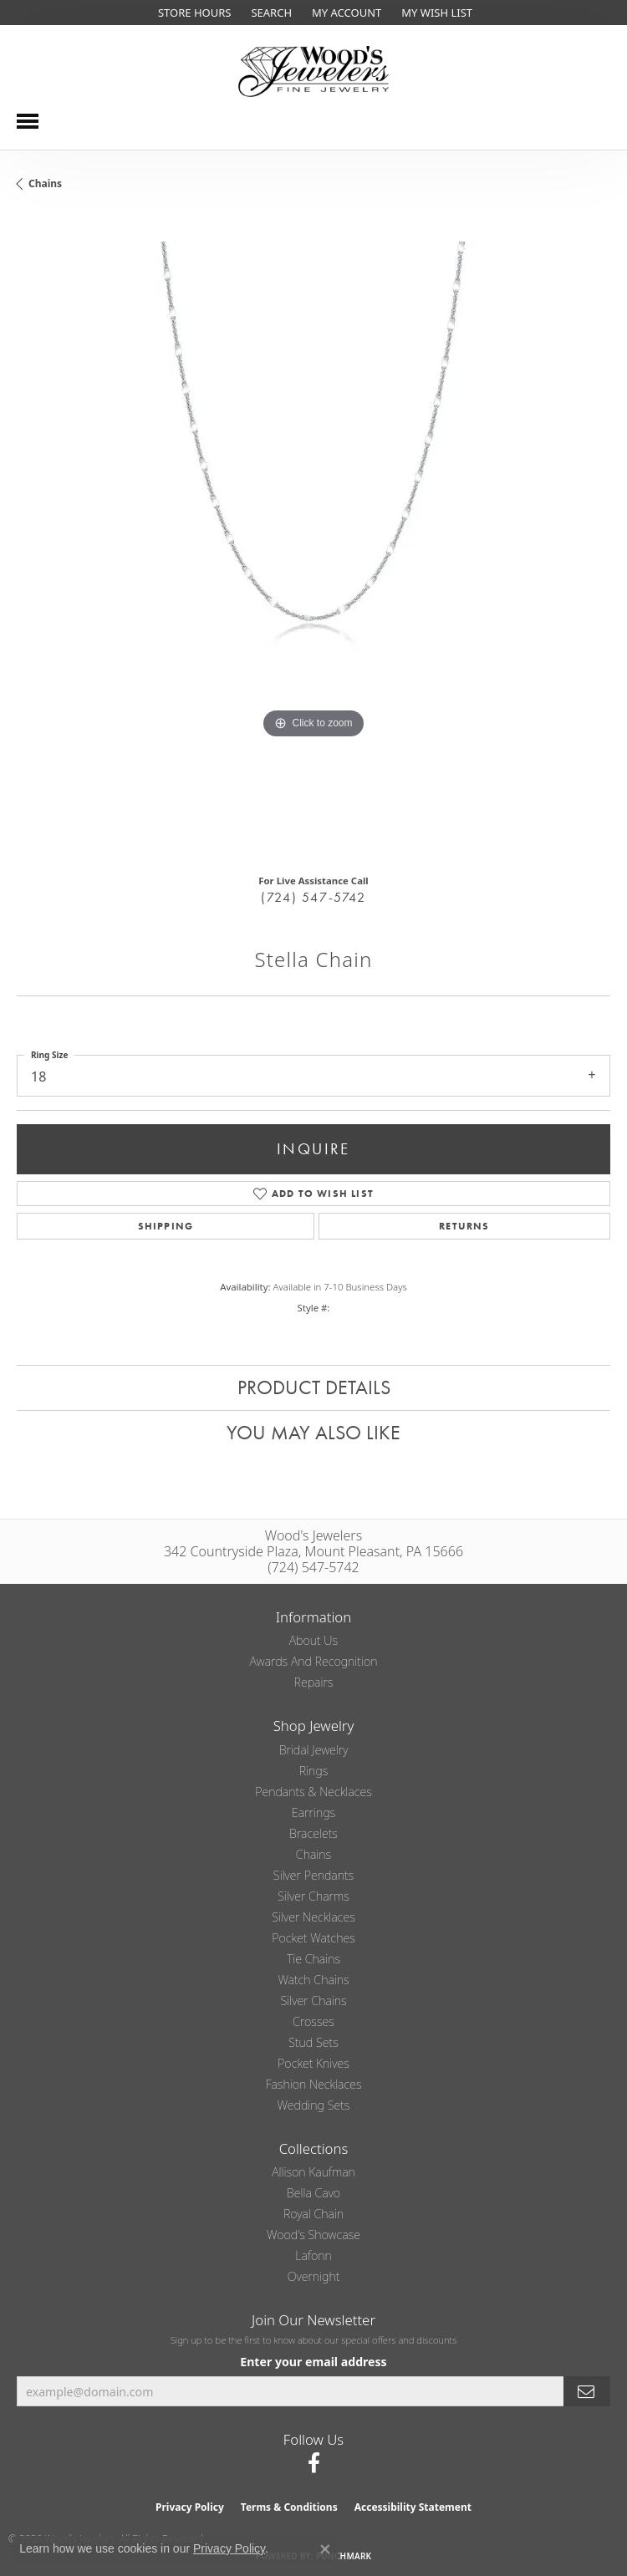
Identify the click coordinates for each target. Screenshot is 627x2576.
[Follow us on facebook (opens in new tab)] (314, 2463)
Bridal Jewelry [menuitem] (314, 1750)
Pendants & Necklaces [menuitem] (313, 1792)
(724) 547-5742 (313, 897)
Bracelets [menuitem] (313, 1833)
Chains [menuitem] (313, 1854)
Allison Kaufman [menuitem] (313, 2172)
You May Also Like (313, 1432)
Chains (45, 183)
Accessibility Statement (413, 2507)
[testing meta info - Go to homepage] (313, 71)
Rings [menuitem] (314, 1771)
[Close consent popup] (325, 2549)
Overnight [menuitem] (314, 2276)
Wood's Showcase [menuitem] (313, 2235)
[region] (313, 538)
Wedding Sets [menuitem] (314, 2105)
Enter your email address (313, 2362)
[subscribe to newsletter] (586, 2391)
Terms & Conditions (289, 2507)
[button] (269, 12)
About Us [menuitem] (313, 1640)
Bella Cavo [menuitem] (313, 2193)
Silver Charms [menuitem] (313, 1896)
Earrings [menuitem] (313, 1812)
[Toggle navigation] (27, 121)
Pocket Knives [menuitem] (313, 2063)
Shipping (166, 1226)
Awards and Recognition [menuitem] (314, 1661)
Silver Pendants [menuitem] (313, 1875)
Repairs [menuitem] (314, 1682)
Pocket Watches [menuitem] (313, 1938)
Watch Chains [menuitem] (313, 1980)
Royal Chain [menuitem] (313, 2214)
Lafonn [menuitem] (313, 2255)
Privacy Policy (189, 2507)
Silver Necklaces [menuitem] (313, 1917)
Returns (464, 1226)
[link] (193, 12)
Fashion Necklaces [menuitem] (313, 2084)
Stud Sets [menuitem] (313, 2042)
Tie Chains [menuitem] (313, 1959)
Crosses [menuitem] (313, 2021)
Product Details (313, 1387)
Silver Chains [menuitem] (313, 2000)
